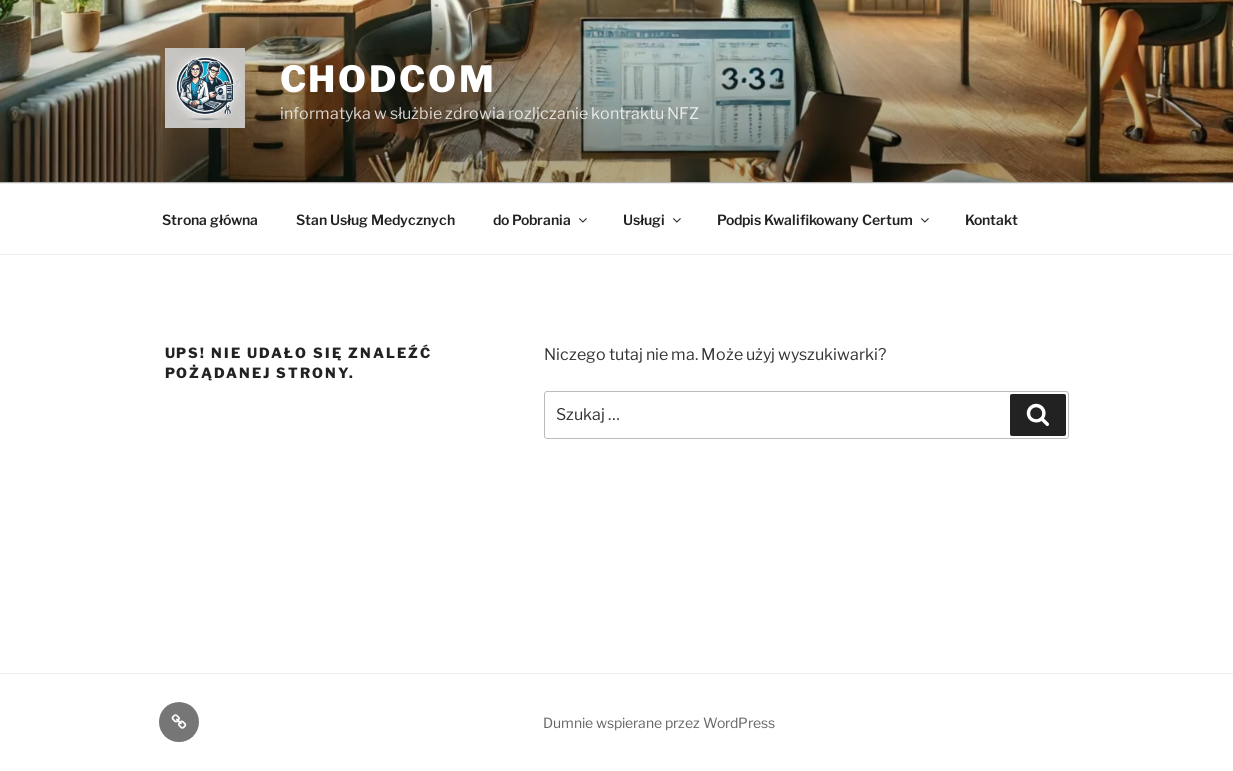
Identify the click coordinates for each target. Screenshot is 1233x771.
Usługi (653, 219)
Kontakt (991, 219)
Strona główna (210, 219)
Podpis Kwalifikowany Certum (824, 219)
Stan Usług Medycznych (375, 219)
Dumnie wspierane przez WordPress (659, 722)
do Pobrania (541, 219)
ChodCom (388, 79)
